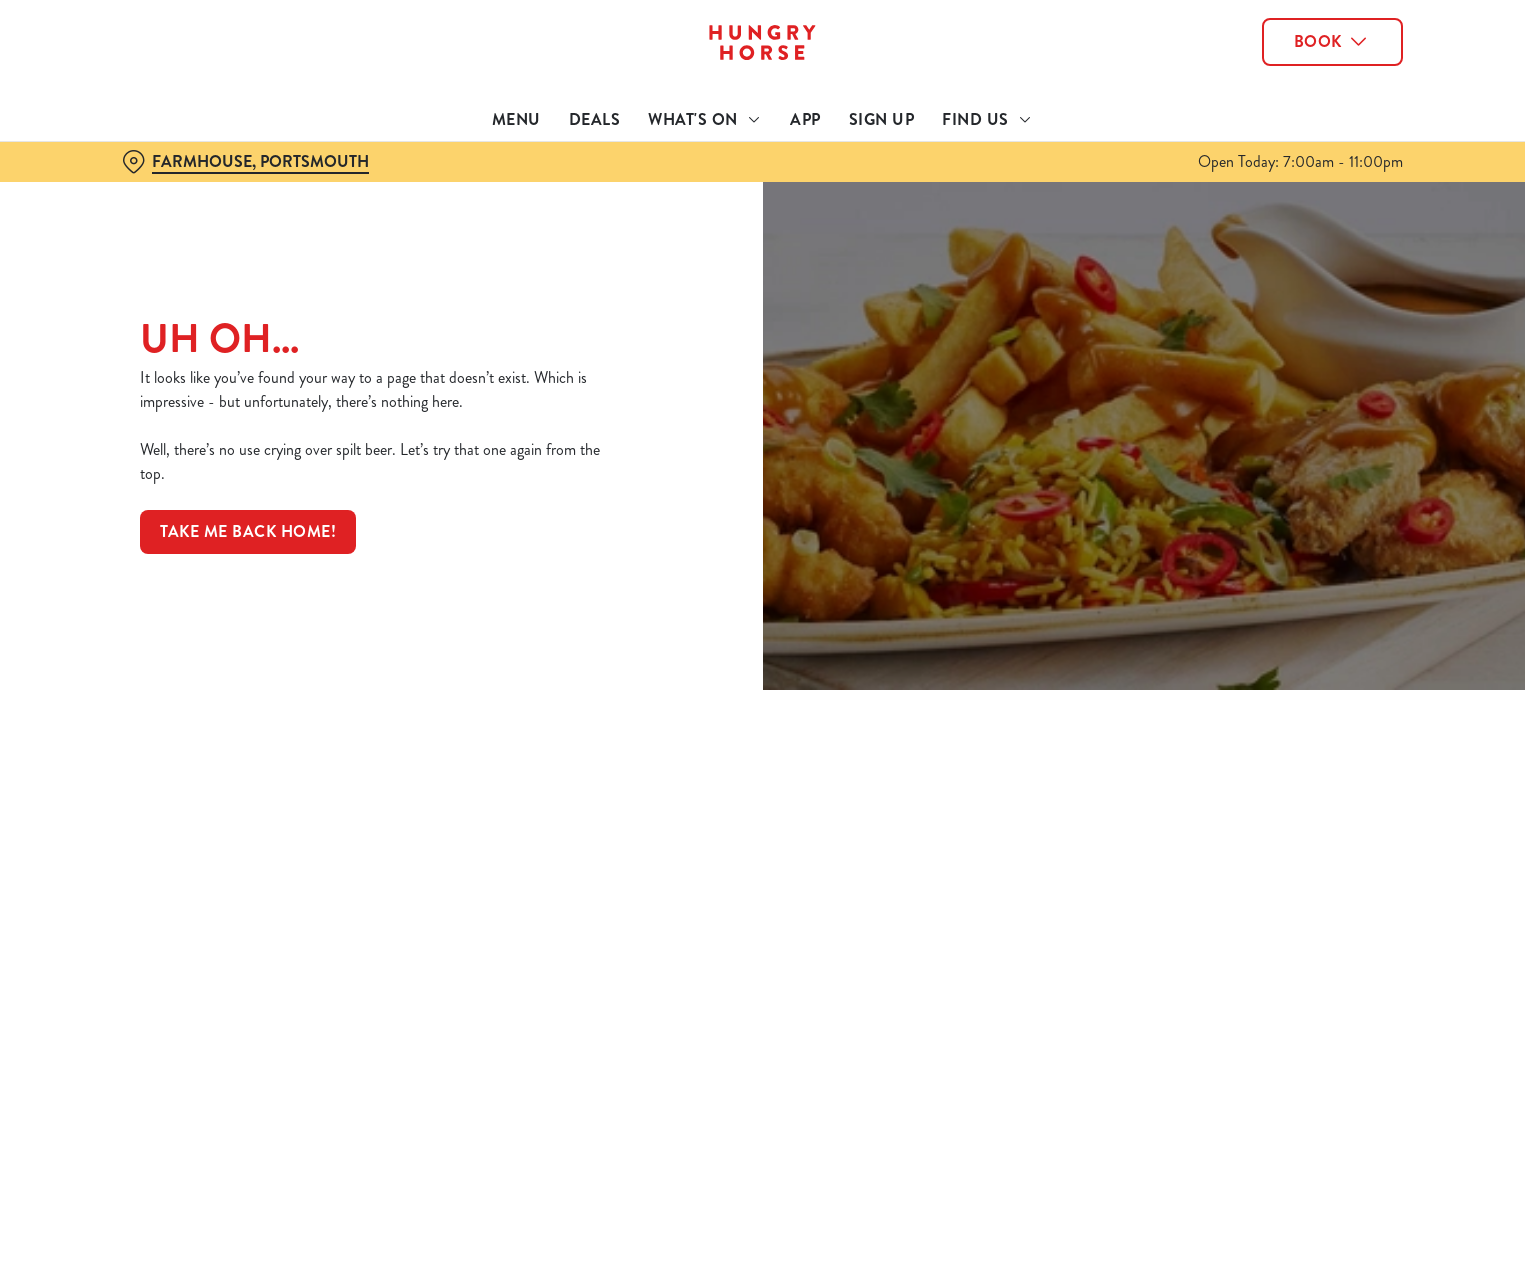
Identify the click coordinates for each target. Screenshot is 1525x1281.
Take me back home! (248, 531)
